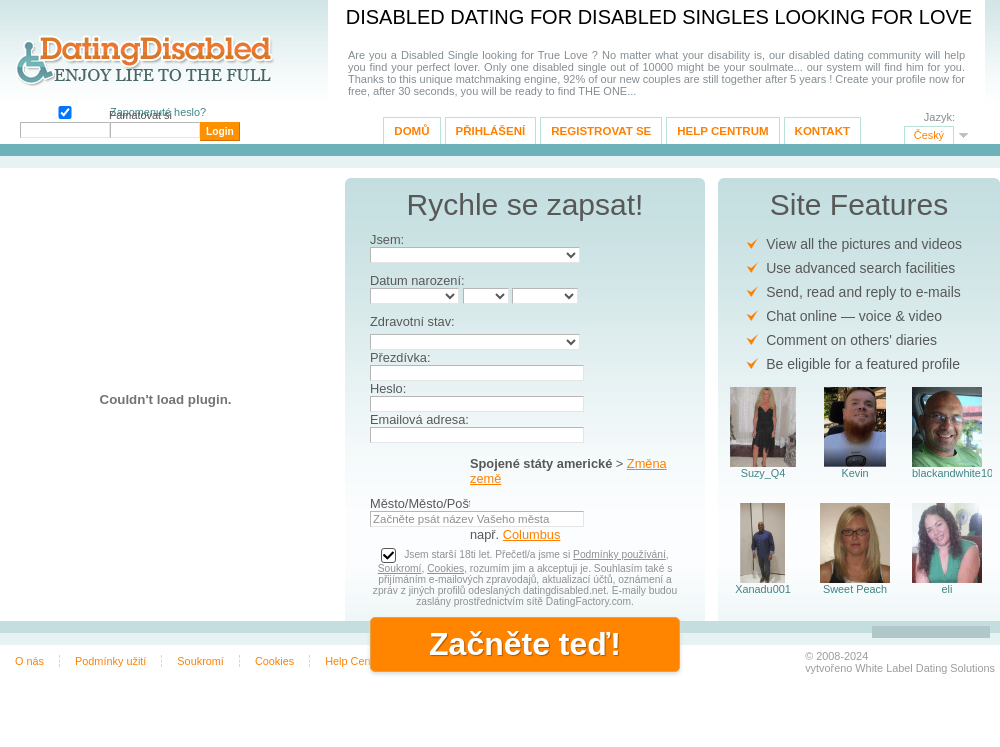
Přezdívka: (400, 357)
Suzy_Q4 (763, 473)
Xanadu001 (763, 589)
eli (947, 589)
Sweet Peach (855, 589)
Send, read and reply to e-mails (863, 292)
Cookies (445, 568)
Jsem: (387, 239)
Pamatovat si (63, 110)
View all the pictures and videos (864, 244)
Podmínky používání (619, 554)
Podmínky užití (110, 661)
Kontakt (822, 131)
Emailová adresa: (419, 419)
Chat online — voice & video (854, 316)
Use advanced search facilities (860, 268)
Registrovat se (601, 131)
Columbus (532, 534)
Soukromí (400, 568)
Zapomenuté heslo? (158, 112)
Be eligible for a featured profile (863, 364)
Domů (411, 131)
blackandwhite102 (947, 473)
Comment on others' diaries (851, 340)
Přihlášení (491, 131)
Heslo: (388, 388)
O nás (29, 661)
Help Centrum (722, 131)
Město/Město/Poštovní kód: (447, 503)
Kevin (854, 473)
